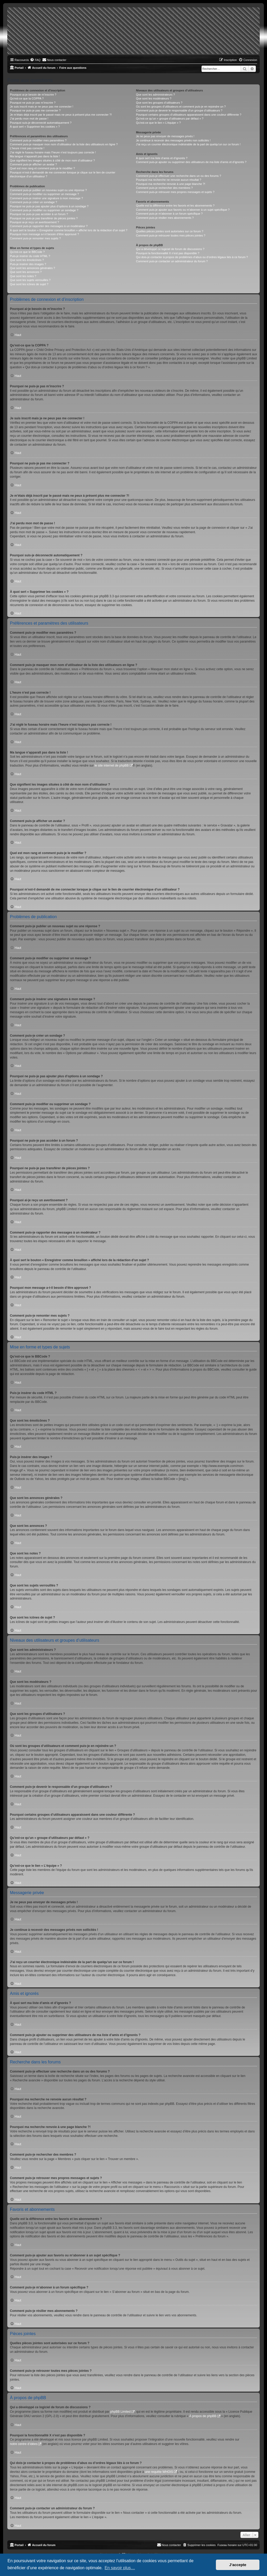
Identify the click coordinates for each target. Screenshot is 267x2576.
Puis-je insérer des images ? (28, 264)
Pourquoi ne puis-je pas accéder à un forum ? (39, 214)
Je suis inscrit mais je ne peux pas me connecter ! (41, 106)
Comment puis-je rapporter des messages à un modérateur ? (49, 226)
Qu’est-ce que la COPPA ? (27, 98)
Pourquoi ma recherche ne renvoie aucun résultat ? (168, 179)
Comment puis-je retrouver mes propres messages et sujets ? (175, 192)
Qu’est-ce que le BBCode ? (27, 251)
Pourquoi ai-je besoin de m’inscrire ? (33, 94)
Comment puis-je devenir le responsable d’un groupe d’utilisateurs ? (179, 110)
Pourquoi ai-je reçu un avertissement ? (34, 222)
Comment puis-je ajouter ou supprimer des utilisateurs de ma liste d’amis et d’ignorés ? (191, 162)
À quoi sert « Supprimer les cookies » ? (35, 126)
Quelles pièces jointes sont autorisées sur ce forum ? (169, 231)
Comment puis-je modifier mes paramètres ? (38, 140)
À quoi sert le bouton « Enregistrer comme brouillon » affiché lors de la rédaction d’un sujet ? (68, 230)
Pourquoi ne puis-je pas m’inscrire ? (33, 102)
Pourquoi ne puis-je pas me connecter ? (35, 110)
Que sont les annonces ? (26, 271)
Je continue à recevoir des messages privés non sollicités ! (173, 140)
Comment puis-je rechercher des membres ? (164, 187)
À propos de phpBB (202, 2416)
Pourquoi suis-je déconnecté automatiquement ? (40, 122)
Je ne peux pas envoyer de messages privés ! (165, 136)
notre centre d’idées (23, 2444)
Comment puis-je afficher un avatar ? (33, 164)
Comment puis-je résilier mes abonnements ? (164, 217)
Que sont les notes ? (23, 276)
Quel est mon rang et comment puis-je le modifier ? (42, 168)
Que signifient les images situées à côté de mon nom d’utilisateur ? (52, 160)
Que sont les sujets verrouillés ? (30, 280)
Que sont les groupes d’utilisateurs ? (159, 102)
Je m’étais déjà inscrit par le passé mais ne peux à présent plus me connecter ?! (61, 114)
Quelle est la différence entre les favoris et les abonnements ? (175, 205)
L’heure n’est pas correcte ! (27, 148)
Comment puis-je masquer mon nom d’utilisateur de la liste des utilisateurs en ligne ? (64, 144)
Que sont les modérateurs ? (153, 98)
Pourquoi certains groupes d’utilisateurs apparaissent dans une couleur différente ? (188, 114)
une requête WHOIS (159, 2472)
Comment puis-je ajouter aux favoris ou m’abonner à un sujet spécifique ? (182, 209)
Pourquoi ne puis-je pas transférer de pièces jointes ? (44, 218)
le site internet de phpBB (112, 765)
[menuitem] (35, 60)
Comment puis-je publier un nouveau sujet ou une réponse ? (48, 190)
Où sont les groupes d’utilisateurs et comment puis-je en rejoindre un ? (181, 106)
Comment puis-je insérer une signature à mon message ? (46, 198)
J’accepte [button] (237, 2565)
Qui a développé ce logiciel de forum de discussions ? (170, 249)
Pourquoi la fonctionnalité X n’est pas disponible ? (167, 253)
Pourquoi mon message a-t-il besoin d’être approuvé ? (44, 234)
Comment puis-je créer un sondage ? (33, 202)
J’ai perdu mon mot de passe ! (29, 118)
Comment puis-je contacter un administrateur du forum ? (172, 261)
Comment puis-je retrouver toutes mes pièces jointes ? (170, 235)
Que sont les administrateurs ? (155, 94)
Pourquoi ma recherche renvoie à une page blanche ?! (170, 183)
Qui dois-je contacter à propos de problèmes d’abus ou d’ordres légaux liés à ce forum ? (192, 257)
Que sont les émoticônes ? (27, 260)
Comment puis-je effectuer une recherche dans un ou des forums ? (178, 175)
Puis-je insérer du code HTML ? (30, 256)
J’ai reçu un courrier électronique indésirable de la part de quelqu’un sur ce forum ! (188, 144)
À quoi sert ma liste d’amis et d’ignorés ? (161, 158)
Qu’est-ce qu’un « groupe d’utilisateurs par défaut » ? (169, 118)
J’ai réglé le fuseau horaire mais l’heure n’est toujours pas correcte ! (53, 152)
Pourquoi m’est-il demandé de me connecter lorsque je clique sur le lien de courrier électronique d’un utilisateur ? (62, 174)
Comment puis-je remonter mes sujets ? (35, 238)
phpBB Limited (120, 2411)
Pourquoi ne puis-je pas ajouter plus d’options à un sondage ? (49, 206)
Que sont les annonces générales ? (32, 268)
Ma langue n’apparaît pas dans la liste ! (35, 156)
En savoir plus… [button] (120, 2568)
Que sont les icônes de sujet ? (29, 284)
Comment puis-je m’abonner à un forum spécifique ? (169, 213)
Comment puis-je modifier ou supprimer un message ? (44, 194)
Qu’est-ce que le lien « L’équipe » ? (158, 122)
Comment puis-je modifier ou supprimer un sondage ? (44, 210)
